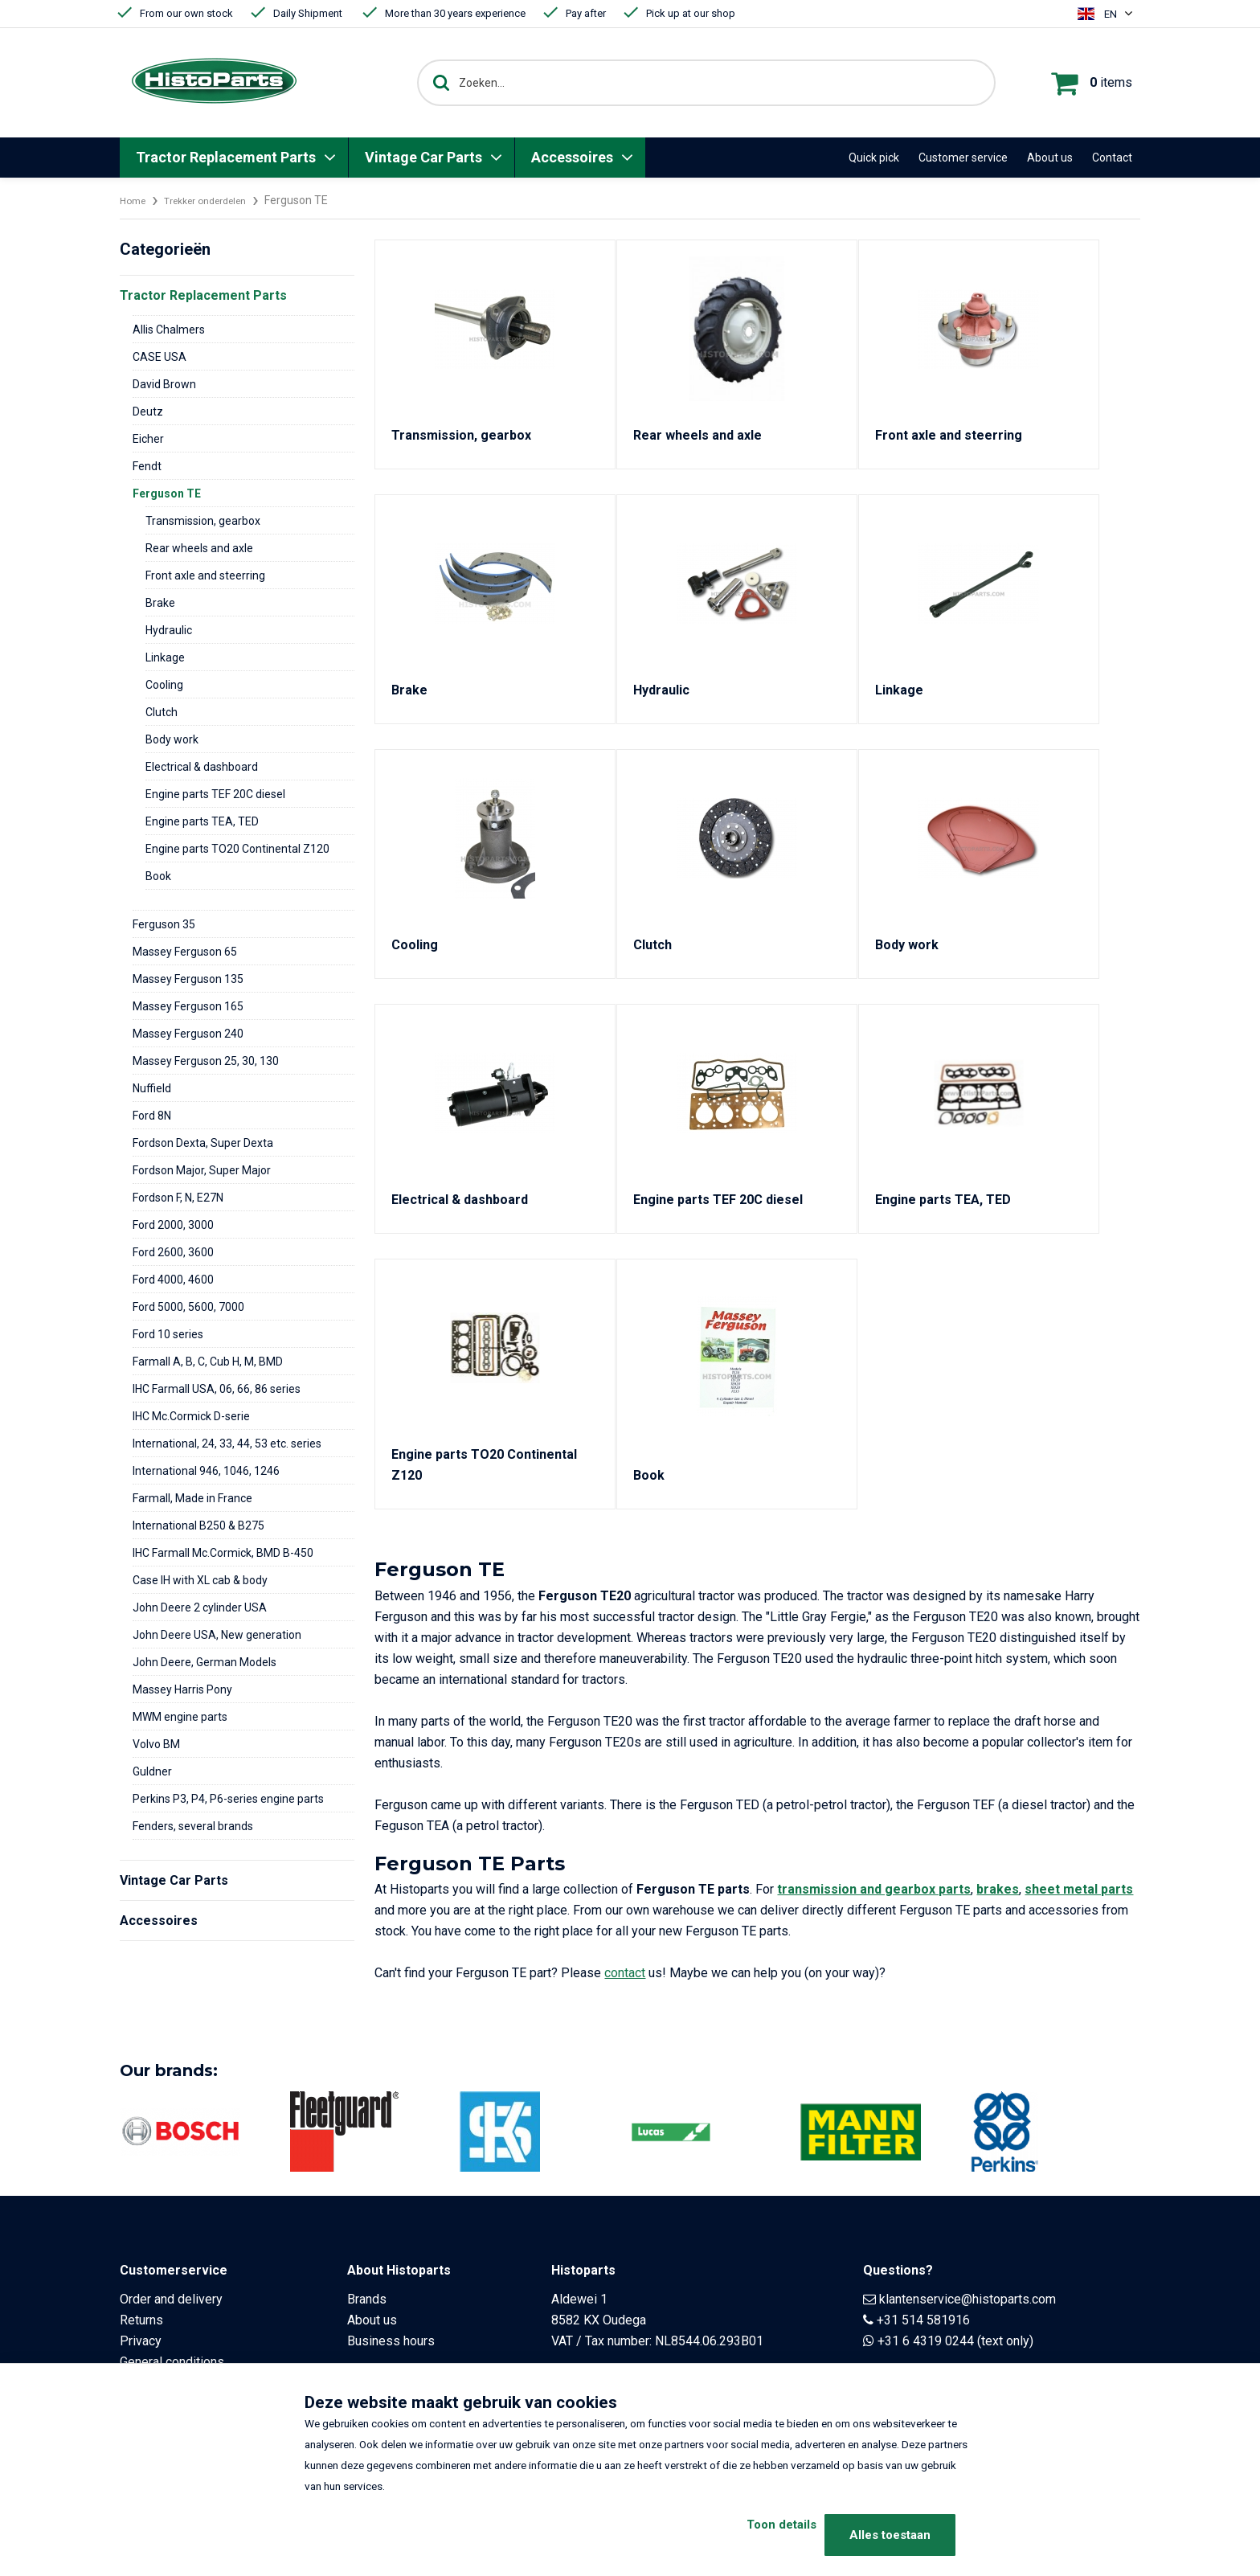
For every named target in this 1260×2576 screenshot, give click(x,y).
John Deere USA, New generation (217, 1634)
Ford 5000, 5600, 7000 (188, 1306)
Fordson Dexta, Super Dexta (203, 1142)
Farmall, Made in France (192, 1498)
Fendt (147, 466)
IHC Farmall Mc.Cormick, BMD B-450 (223, 1552)
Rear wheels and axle (199, 548)
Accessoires (572, 157)
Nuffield (152, 1088)
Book (158, 876)
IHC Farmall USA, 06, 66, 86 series (217, 1388)
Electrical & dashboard (201, 766)
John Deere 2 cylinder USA (200, 1607)
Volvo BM (156, 1744)
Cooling (164, 684)
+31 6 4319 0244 (926, 2341)
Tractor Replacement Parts (226, 157)
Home (135, 200)
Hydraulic (168, 630)
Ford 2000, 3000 (173, 1224)
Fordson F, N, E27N (178, 1197)
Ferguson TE (167, 493)
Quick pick (874, 157)
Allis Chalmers (169, 329)
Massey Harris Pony (182, 1689)
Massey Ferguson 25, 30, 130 (206, 1061)
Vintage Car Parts (423, 157)
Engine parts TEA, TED (202, 821)
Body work (171, 739)
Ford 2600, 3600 (173, 1252)
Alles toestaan (890, 2535)
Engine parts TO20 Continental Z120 (237, 848)
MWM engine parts (180, 1716)
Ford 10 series (168, 1334)
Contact (1112, 157)
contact (624, 1972)
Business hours (391, 2341)
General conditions (172, 2361)
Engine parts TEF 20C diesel (215, 794)
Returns (141, 2320)
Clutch (161, 712)
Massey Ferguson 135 (188, 979)
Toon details (753, 2535)
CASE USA (159, 356)
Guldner (152, 1771)
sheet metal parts (1079, 1889)
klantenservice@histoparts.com (967, 2299)
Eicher (148, 438)
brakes (997, 1889)
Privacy (141, 2341)
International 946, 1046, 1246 (206, 1470)
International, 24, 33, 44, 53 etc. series (227, 1443)
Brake (160, 602)
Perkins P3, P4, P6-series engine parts (228, 1798)
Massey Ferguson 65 (185, 951)
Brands (367, 2299)
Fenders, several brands (193, 1826)
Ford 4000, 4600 (173, 1279)
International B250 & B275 (198, 1525)
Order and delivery (171, 2299)
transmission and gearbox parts (874, 1889)
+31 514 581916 (923, 2320)
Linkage (165, 657)
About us (1050, 157)
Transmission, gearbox (202, 520)
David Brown (164, 384)
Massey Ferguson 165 (188, 1006)
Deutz (148, 411)
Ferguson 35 (164, 924)
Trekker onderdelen (218, 200)
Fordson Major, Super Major (202, 1170)
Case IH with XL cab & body (200, 1580)
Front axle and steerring (205, 575)
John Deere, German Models (204, 1662)
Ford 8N (152, 1115)
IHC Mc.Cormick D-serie (191, 1416)
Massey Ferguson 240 (188, 1033)
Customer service (963, 157)
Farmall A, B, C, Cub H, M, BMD (208, 1361)
